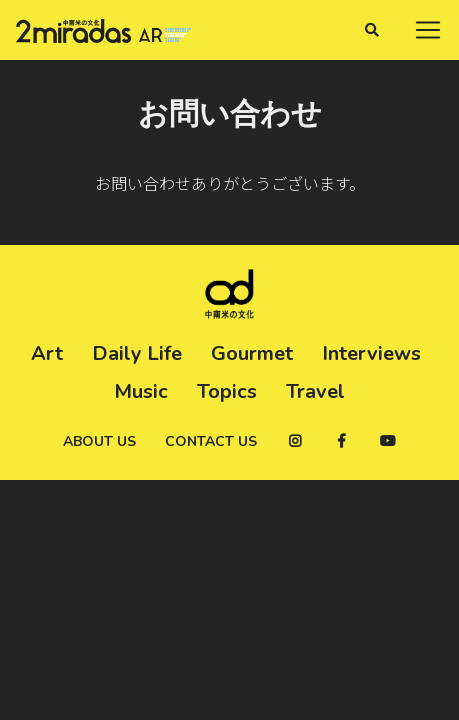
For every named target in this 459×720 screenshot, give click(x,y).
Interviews (371, 353)
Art (47, 353)
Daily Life (137, 353)
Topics (227, 391)
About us (99, 441)
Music (141, 391)
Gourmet (252, 353)
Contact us (211, 441)
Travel (315, 391)
